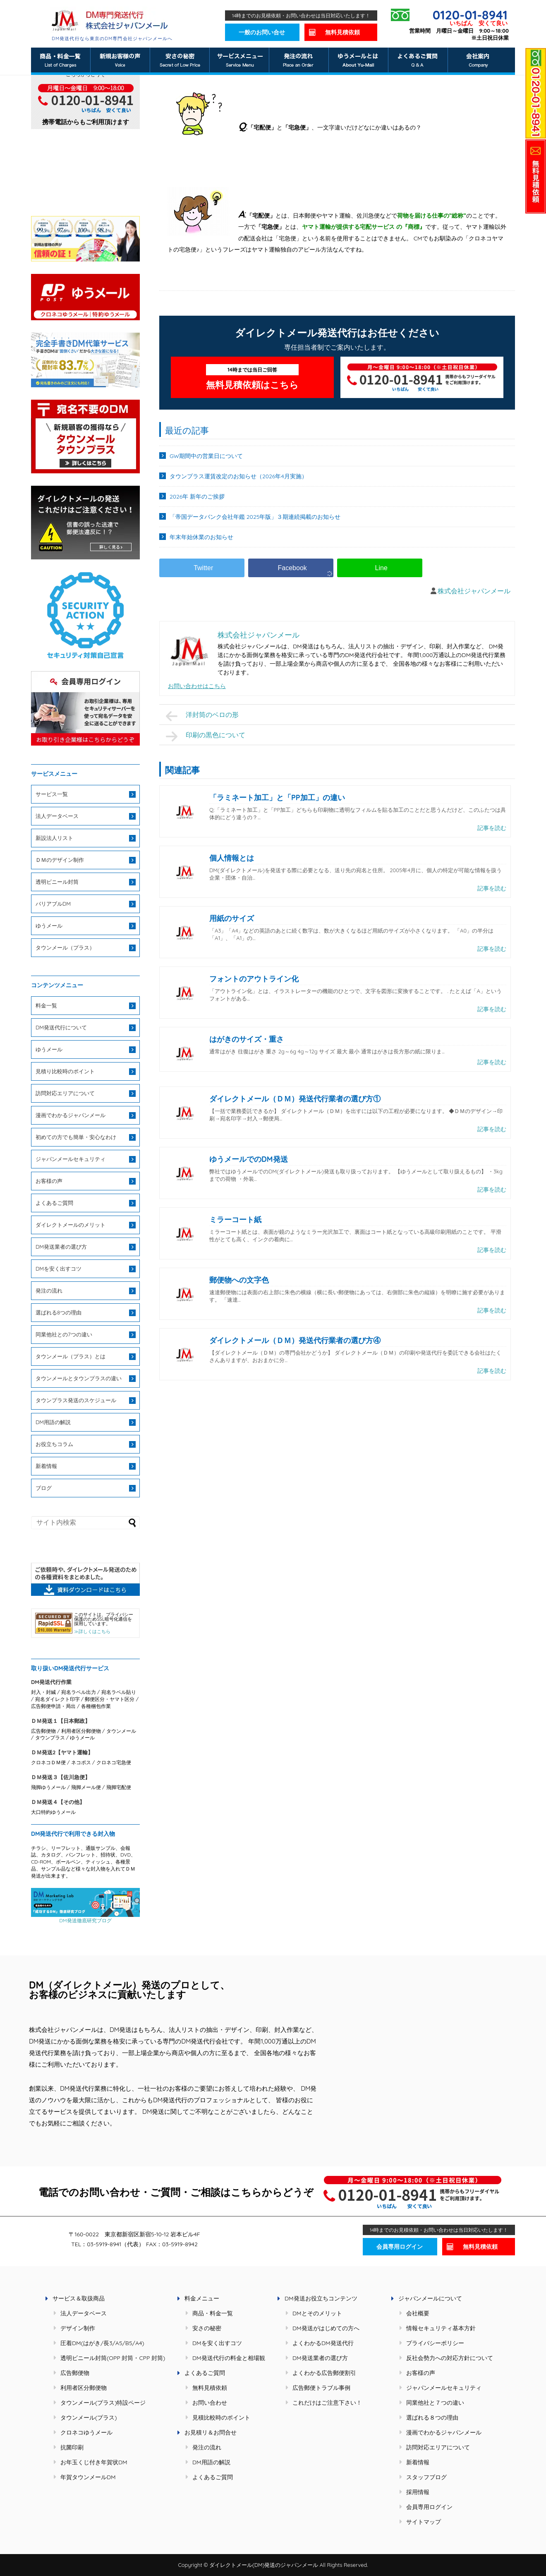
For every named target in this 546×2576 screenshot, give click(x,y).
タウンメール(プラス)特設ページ (103, 2402)
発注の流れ (49, 1290)
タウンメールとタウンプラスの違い (79, 1378)
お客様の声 (49, 1181)
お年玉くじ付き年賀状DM (93, 2462)
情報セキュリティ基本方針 (441, 2328)
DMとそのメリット (317, 2313)
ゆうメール (49, 925)
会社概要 (417, 2313)
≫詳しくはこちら (92, 1631)
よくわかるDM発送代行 (323, 2343)
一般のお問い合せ (262, 32)
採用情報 (417, 2492)
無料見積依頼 (342, 32)
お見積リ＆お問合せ (210, 2432)
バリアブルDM (53, 903)
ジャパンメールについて (430, 2298)
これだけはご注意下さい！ (327, 2402)
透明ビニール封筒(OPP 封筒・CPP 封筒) (112, 2358)
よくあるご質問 (54, 1202)
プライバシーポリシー (435, 2343)
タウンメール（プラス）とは (70, 1356)
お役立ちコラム (54, 1444)
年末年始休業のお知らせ (201, 537)
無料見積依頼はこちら (252, 377)
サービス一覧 (52, 794)
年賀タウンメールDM (88, 2477)
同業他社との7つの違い (64, 1334)
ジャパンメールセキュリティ (70, 1159)
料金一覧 (46, 1005)
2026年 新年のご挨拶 (197, 496)
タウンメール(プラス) (88, 2417)
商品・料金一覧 (212, 2313)
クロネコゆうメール (86, 2432)
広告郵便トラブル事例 (321, 2387)
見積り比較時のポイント (65, 1071)
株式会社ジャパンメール (474, 591)
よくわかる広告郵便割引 (324, 2373)
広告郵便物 (74, 2373)
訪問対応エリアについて (65, 1093)
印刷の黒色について (205, 736)
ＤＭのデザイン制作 (60, 859)
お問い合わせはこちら (197, 686)
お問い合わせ (209, 2402)
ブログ (44, 1488)
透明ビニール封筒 (57, 881)
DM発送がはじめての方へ (325, 2328)
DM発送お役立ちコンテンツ (321, 2298)
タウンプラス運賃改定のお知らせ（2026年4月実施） (238, 476)
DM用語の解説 (53, 1422)
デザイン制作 (77, 2328)
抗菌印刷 (72, 2447)
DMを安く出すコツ (58, 1268)
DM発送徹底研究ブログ (85, 1918)
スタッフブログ (426, 2477)
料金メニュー (201, 2298)
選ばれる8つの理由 (58, 1312)
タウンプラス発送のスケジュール (76, 1400)
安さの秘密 (206, 2328)
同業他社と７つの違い (435, 2402)
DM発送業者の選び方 (61, 1246)
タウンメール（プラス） (65, 947)
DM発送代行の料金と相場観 (228, 2358)
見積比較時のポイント (221, 2417)
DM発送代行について (61, 1027)
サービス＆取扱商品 (79, 2298)
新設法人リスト (54, 838)
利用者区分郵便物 (83, 2387)
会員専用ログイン (399, 2246)
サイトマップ (423, 2522)
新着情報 (46, 1466)
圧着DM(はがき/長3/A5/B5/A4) (102, 2343)
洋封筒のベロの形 (202, 716)
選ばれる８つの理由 (432, 2417)
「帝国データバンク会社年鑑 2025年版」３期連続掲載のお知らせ (255, 516)
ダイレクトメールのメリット (70, 1224)
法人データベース (57, 816)
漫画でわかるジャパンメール (70, 1115)
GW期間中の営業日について (206, 456)
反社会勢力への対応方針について (449, 2358)
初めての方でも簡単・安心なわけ (76, 1137)
